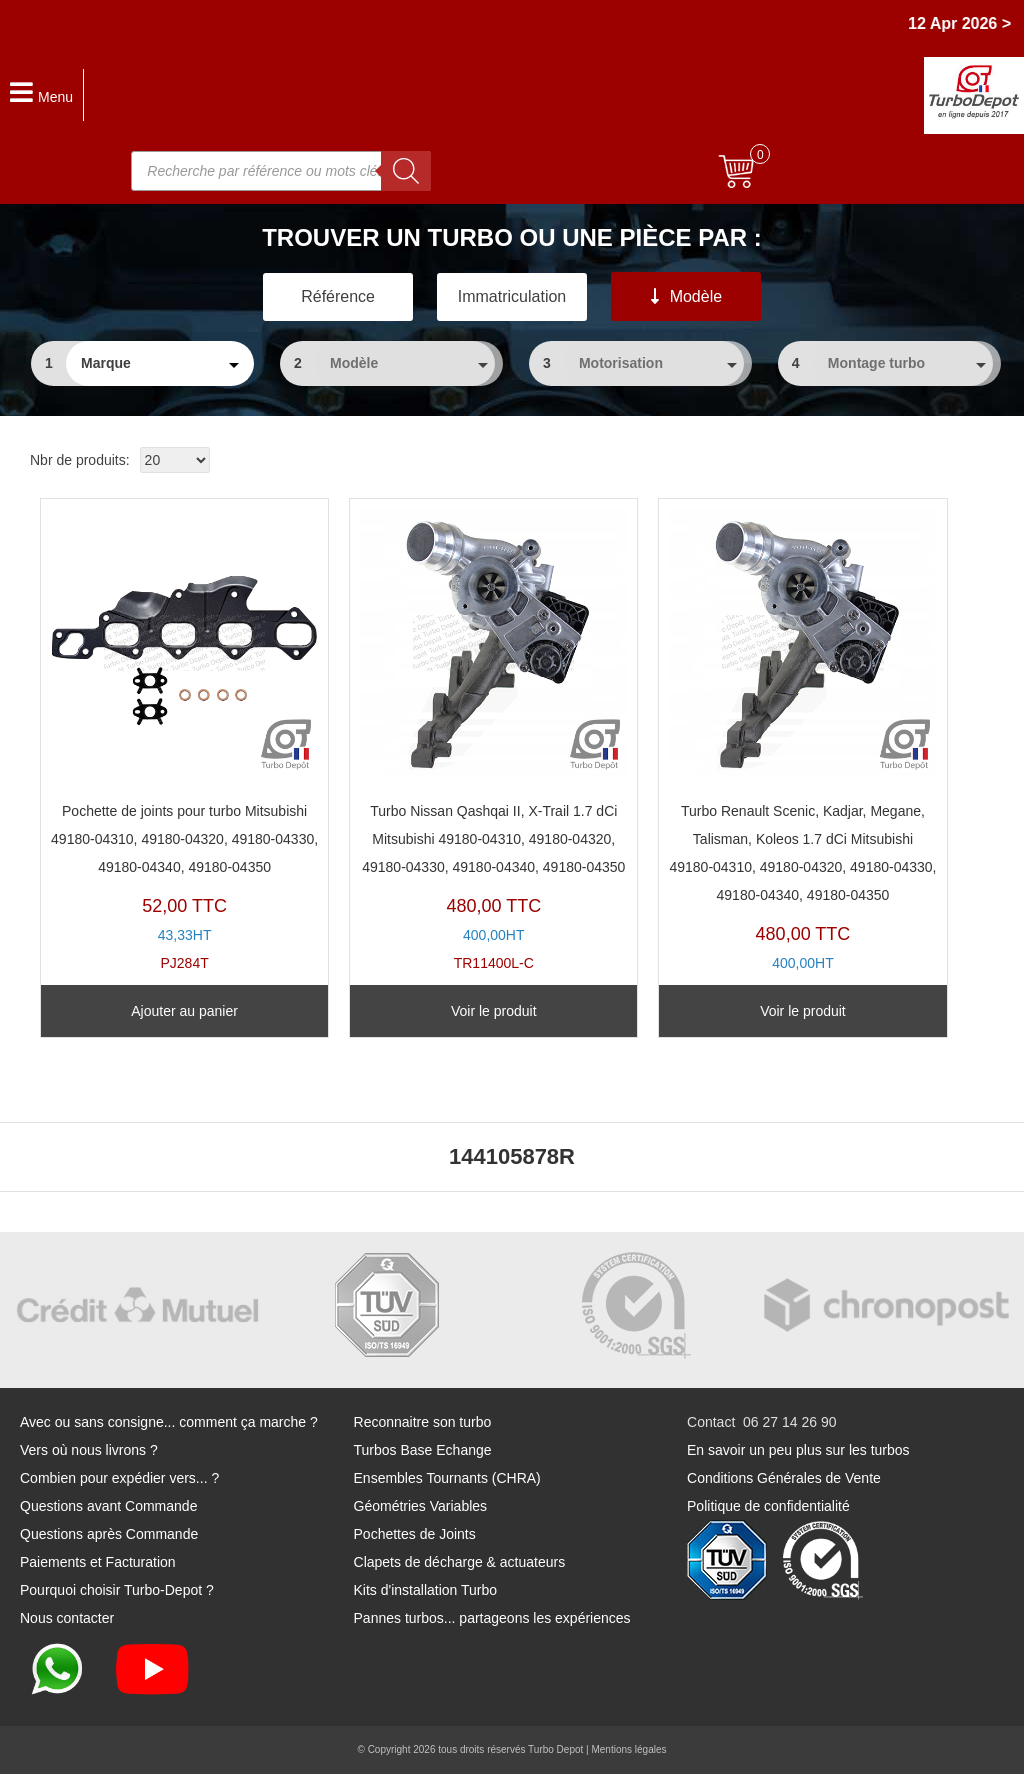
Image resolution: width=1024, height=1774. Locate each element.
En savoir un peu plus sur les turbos (798, 1450)
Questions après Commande (109, 1534)
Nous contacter (67, 1618)
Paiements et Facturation (98, 1562)
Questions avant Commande (108, 1506)
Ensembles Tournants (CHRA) (447, 1478)
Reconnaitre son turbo (423, 1422)
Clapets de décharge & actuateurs (460, 1562)
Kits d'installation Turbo (426, 1590)
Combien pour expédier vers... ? (119, 1478)
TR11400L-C (493, 740)
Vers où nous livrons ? (89, 1450)
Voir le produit (494, 1011)
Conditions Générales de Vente (784, 1478)
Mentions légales (628, 1749)
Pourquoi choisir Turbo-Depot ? (117, 1590)
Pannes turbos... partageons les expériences (492, 1618)
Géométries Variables (421, 1506)
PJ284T (184, 740)
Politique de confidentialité (768, 1506)
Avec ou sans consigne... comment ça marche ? (169, 1422)
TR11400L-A (802, 754)
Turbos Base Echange (423, 1450)
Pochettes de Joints (415, 1534)
